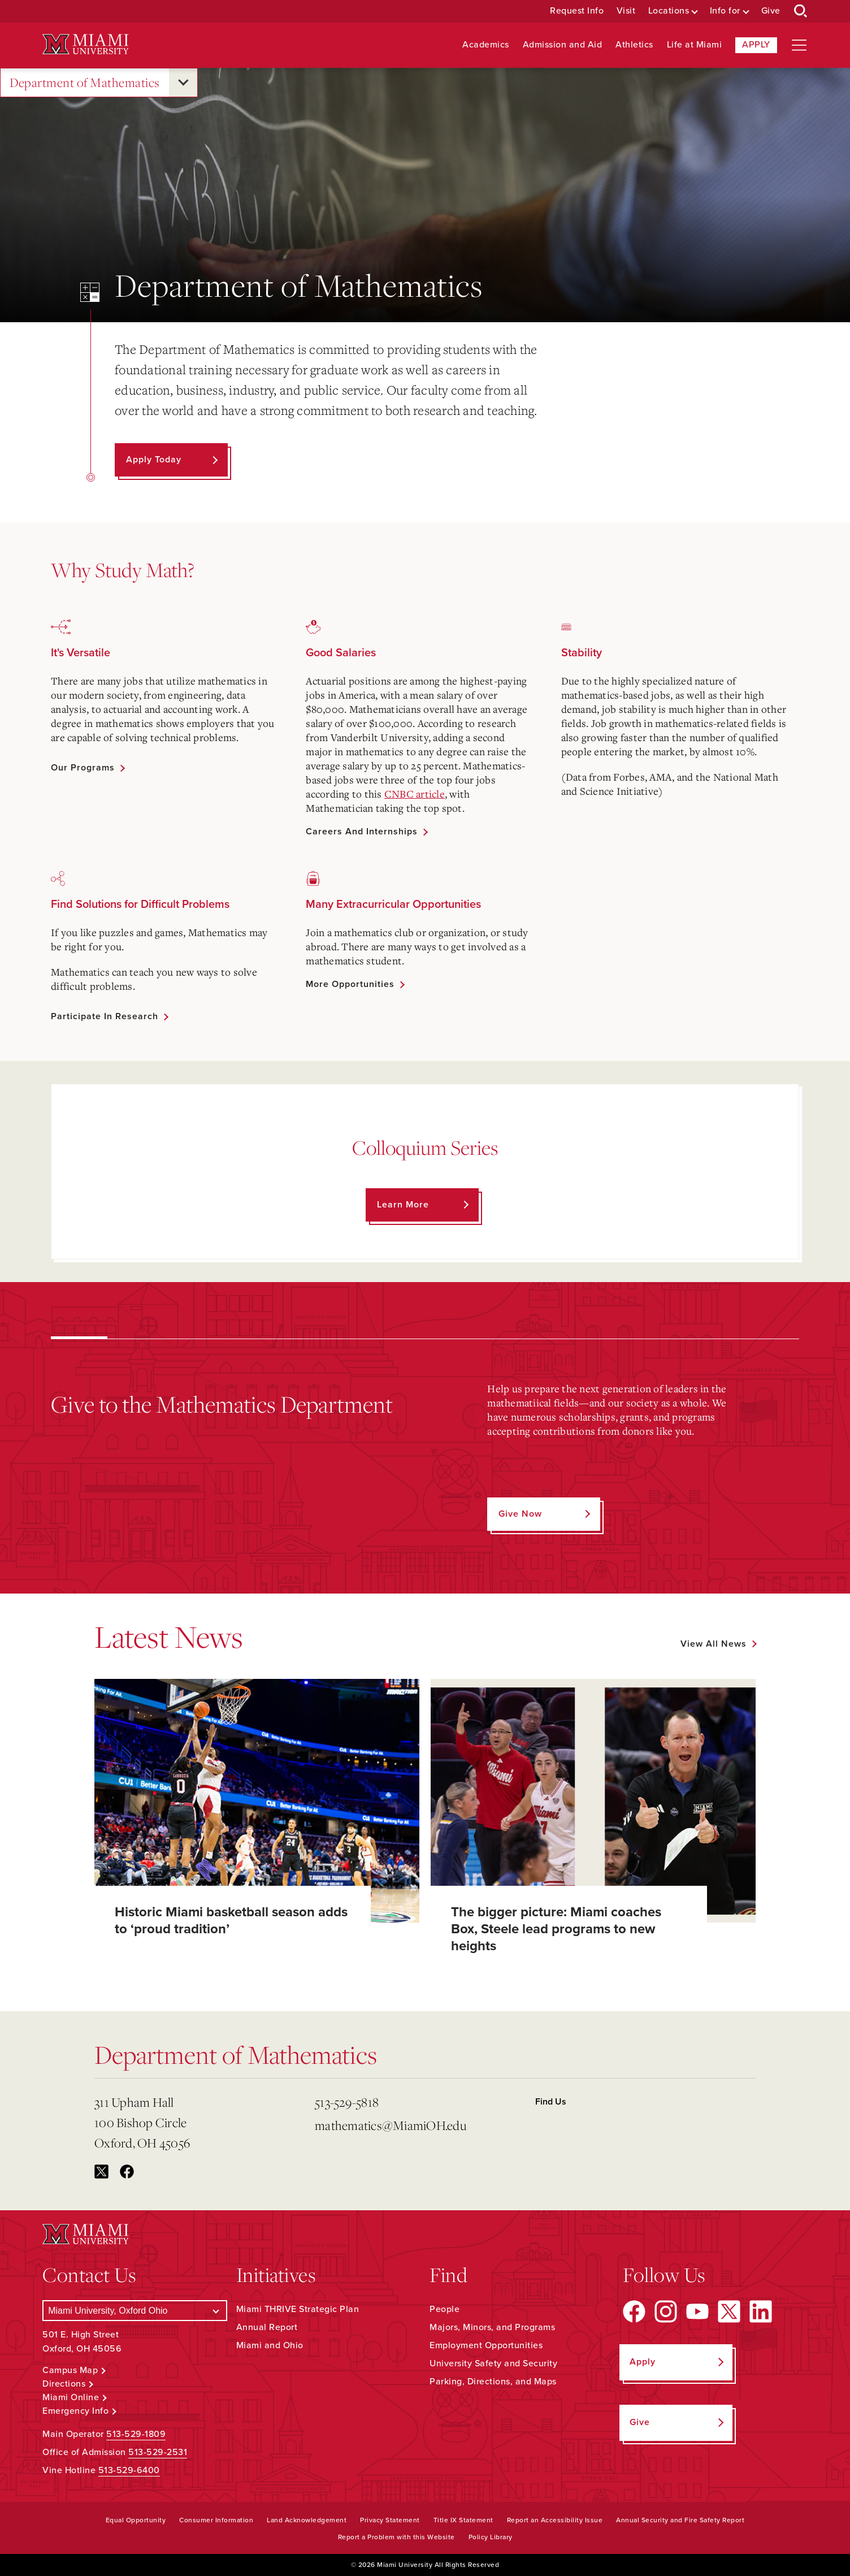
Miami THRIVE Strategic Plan (297, 2309)
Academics (485, 45)
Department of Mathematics (85, 83)
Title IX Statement (463, 2520)
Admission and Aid (562, 45)
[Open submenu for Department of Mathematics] (183, 82)
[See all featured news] (718, 1644)
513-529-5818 (347, 2102)
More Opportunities (350, 984)
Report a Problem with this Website (396, 2537)
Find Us (550, 2101)
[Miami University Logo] (85, 44)
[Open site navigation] (799, 45)
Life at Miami (694, 45)
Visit (626, 11)
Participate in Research (104, 1016)
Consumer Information (216, 2520)
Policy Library (491, 2537)
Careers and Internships (362, 831)
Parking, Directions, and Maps (493, 2381)
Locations (668, 11)
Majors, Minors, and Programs (492, 2327)
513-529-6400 (129, 2470)
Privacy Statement (390, 2520)
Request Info (577, 11)
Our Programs (83, 767)
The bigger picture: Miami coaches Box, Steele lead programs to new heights (556, 1929)
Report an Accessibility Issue (555, 2520)
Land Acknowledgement (306, 2520)
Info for (725, 11)
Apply (756, 44)
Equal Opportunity (136, 2520)
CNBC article (414, 793)
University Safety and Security (493, 2363)
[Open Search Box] (801, 11)
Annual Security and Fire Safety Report (680, 2520)
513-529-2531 (157, 2452)
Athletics (634, 45)
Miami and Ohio (269, 2345)
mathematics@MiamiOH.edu (390, 2125)
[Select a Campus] (134, 2310)
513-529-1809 (136, 2434)
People (444, 2309)
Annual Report (267, 2327)
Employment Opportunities (486, 2345)
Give (770, 11)
